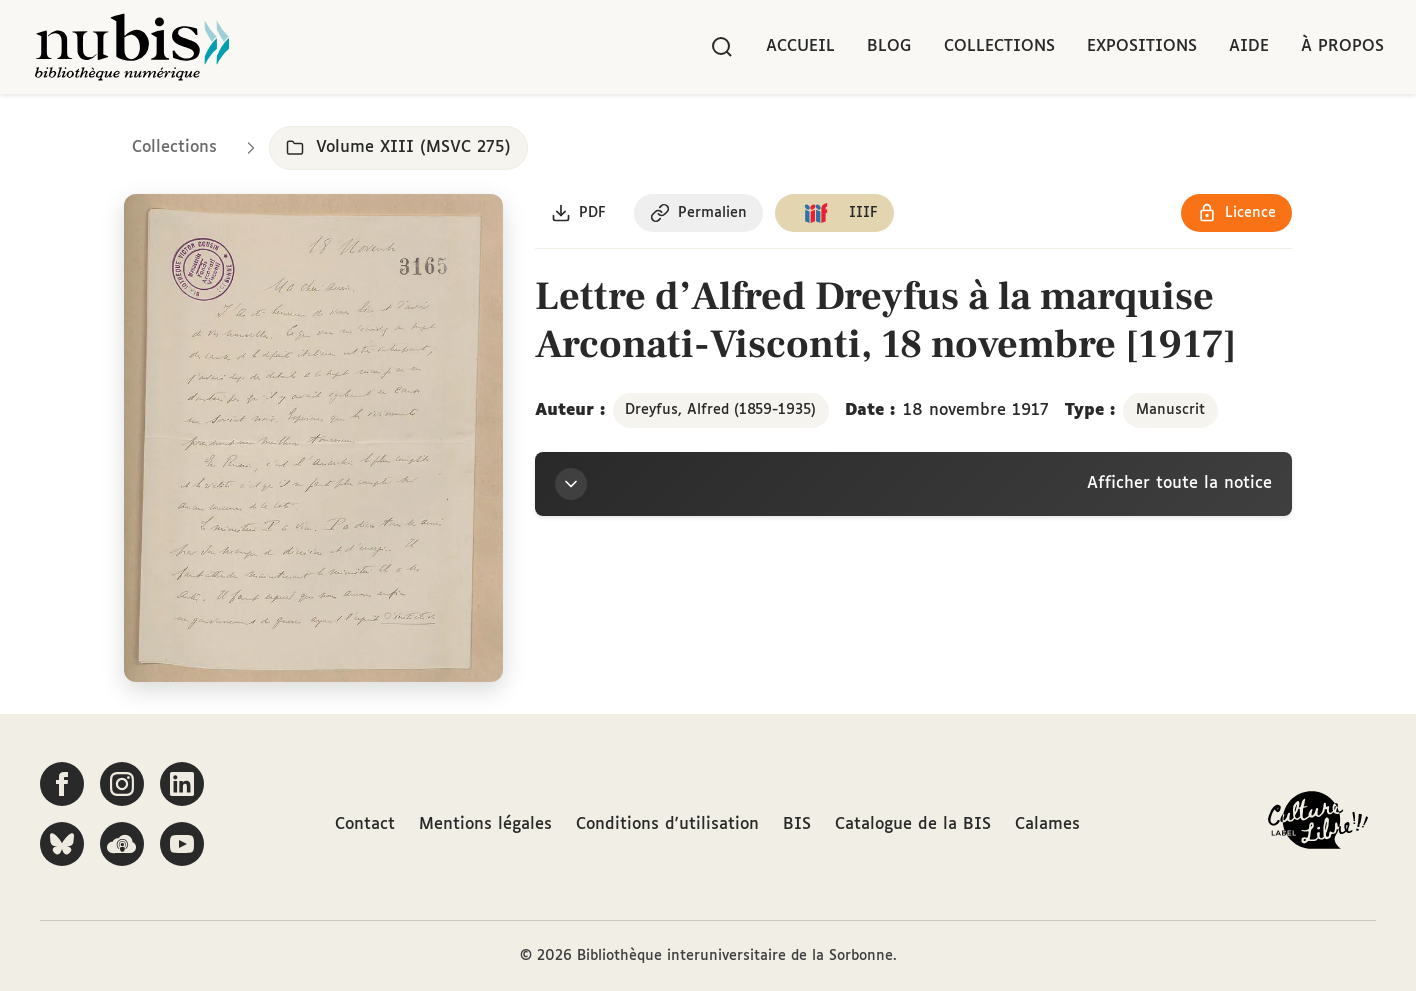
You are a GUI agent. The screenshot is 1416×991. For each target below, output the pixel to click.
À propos (1342, 46)
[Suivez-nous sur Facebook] (62, 784)
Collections (999, 46)
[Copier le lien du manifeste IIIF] (834, 213)
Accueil (800, 46)
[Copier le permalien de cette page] (698, 213)
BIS (797, 824)
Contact (365, 824)
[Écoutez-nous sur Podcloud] (122, 844)
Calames (1047, 824)
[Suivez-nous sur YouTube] (182, 844)
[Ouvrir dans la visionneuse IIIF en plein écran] (313, 438)
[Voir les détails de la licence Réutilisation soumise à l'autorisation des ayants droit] (1236, 213)
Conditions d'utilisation (667, 824)
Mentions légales (485, 824)
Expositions (1142, 46)
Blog (889, 46)
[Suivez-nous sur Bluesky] (62, 844)
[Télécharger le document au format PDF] (578, 213)
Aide (1249, 46)
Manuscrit (1170, 410)
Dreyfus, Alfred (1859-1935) (720, 410)
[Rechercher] (722, 47)
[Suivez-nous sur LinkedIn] (182, 784)
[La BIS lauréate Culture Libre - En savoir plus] (1318, 824)
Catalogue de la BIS (913, 824)
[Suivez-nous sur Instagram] (122, 784)
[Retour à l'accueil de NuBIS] (132, 47)
